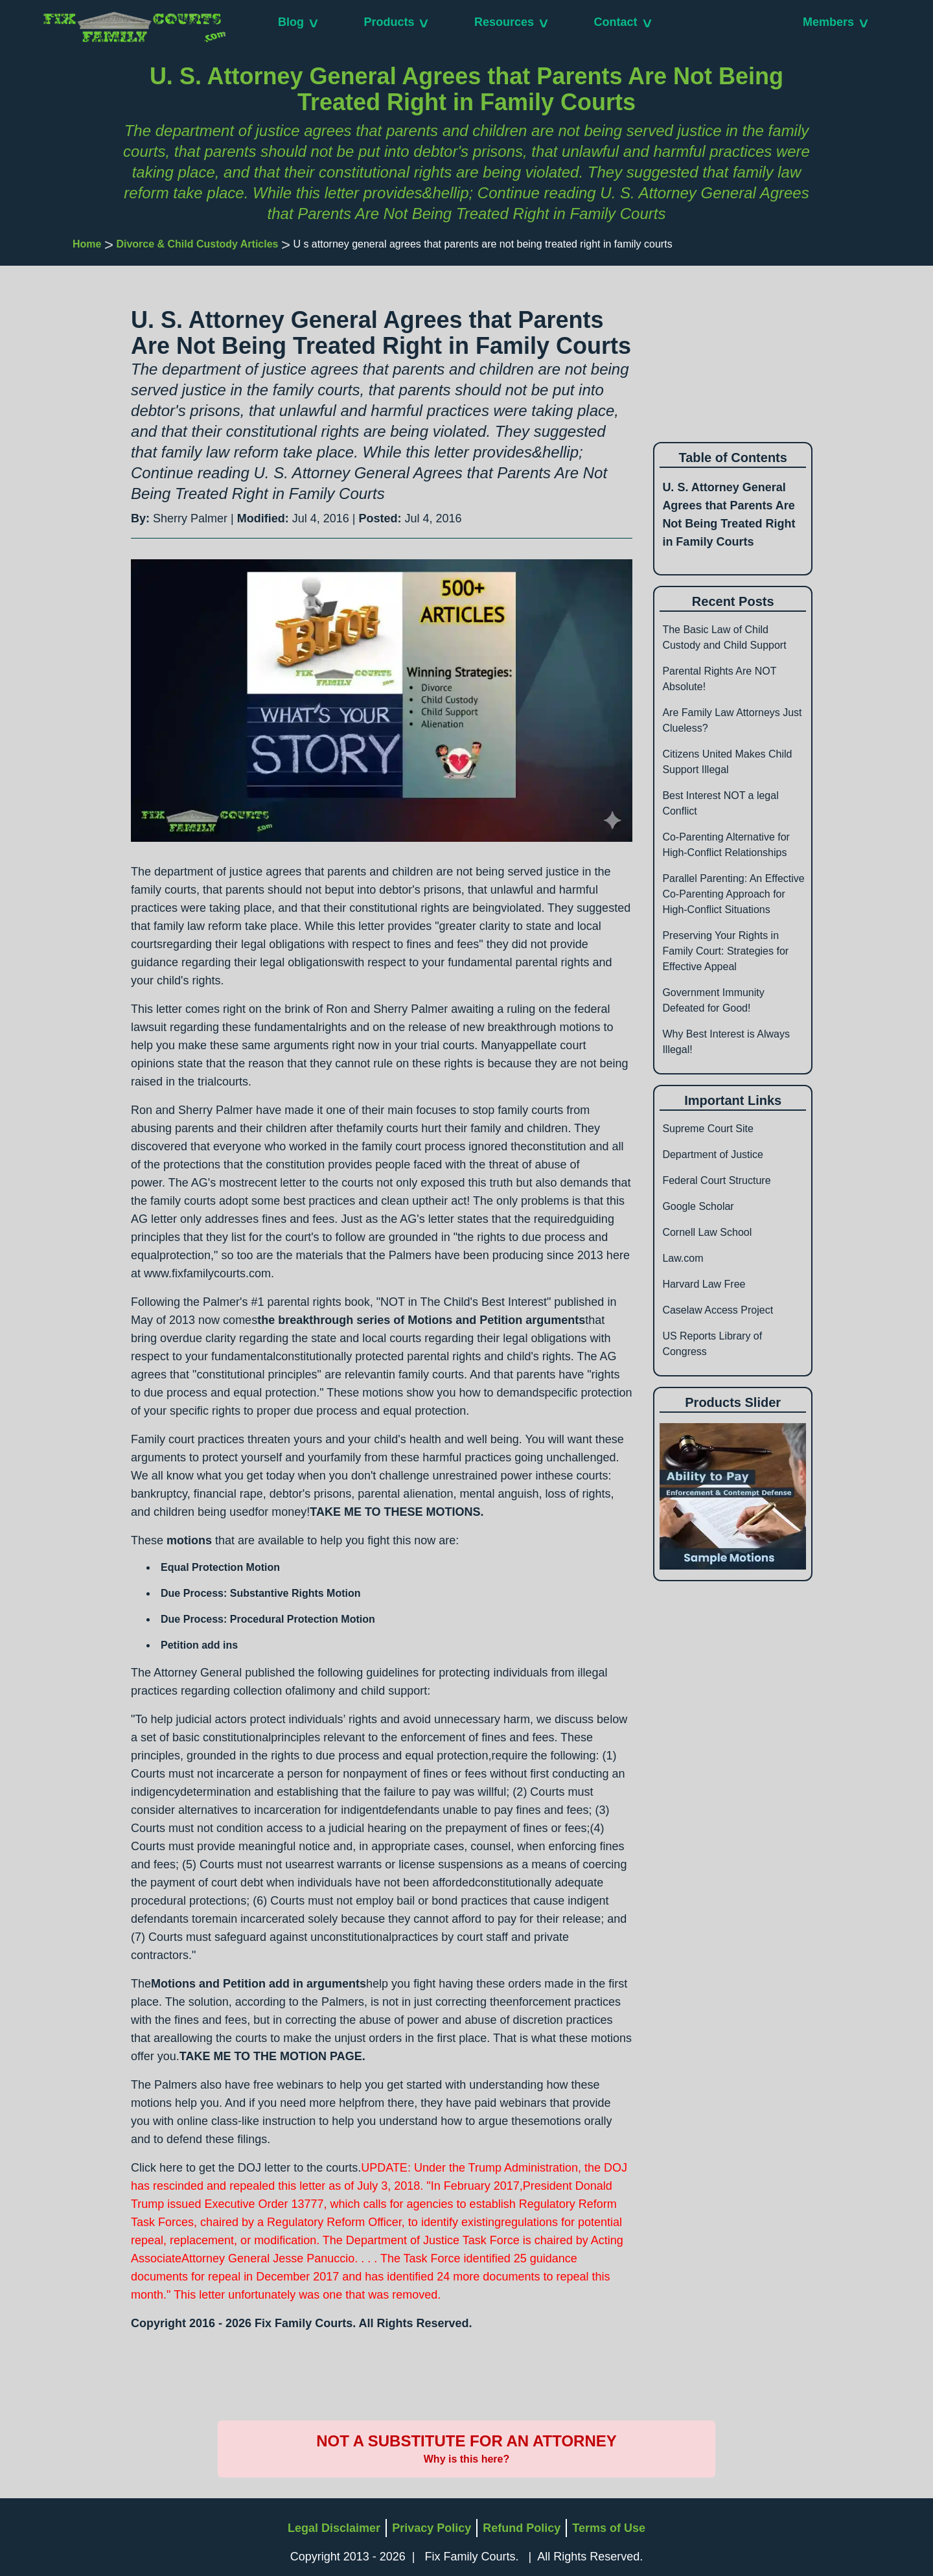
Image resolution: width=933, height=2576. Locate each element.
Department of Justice (712, 1154)
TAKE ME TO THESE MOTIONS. (396, 1511)
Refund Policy (521, 2528)
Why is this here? (466, 2459)
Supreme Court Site (708, 1128)
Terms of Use (608, 2528)
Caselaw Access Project (717, 1310)
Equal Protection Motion (220, 1567)
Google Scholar (697, 1206)
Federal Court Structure (716, 1180)
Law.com (682, 1258)
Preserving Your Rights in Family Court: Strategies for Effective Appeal (725, 951)
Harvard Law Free (703, 1284)
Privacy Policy (431, 2528)
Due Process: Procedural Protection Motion (268, 1619)
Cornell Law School (707, 1232)
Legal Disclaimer (334, 2528)
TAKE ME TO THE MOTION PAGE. (272, 2056)
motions (189, 1540)
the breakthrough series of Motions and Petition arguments (421, 1320)
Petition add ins (199, 1645)
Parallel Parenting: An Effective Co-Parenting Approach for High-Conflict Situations (733, 894)
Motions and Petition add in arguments (258, 1983)
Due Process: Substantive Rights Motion (260, 1593)
